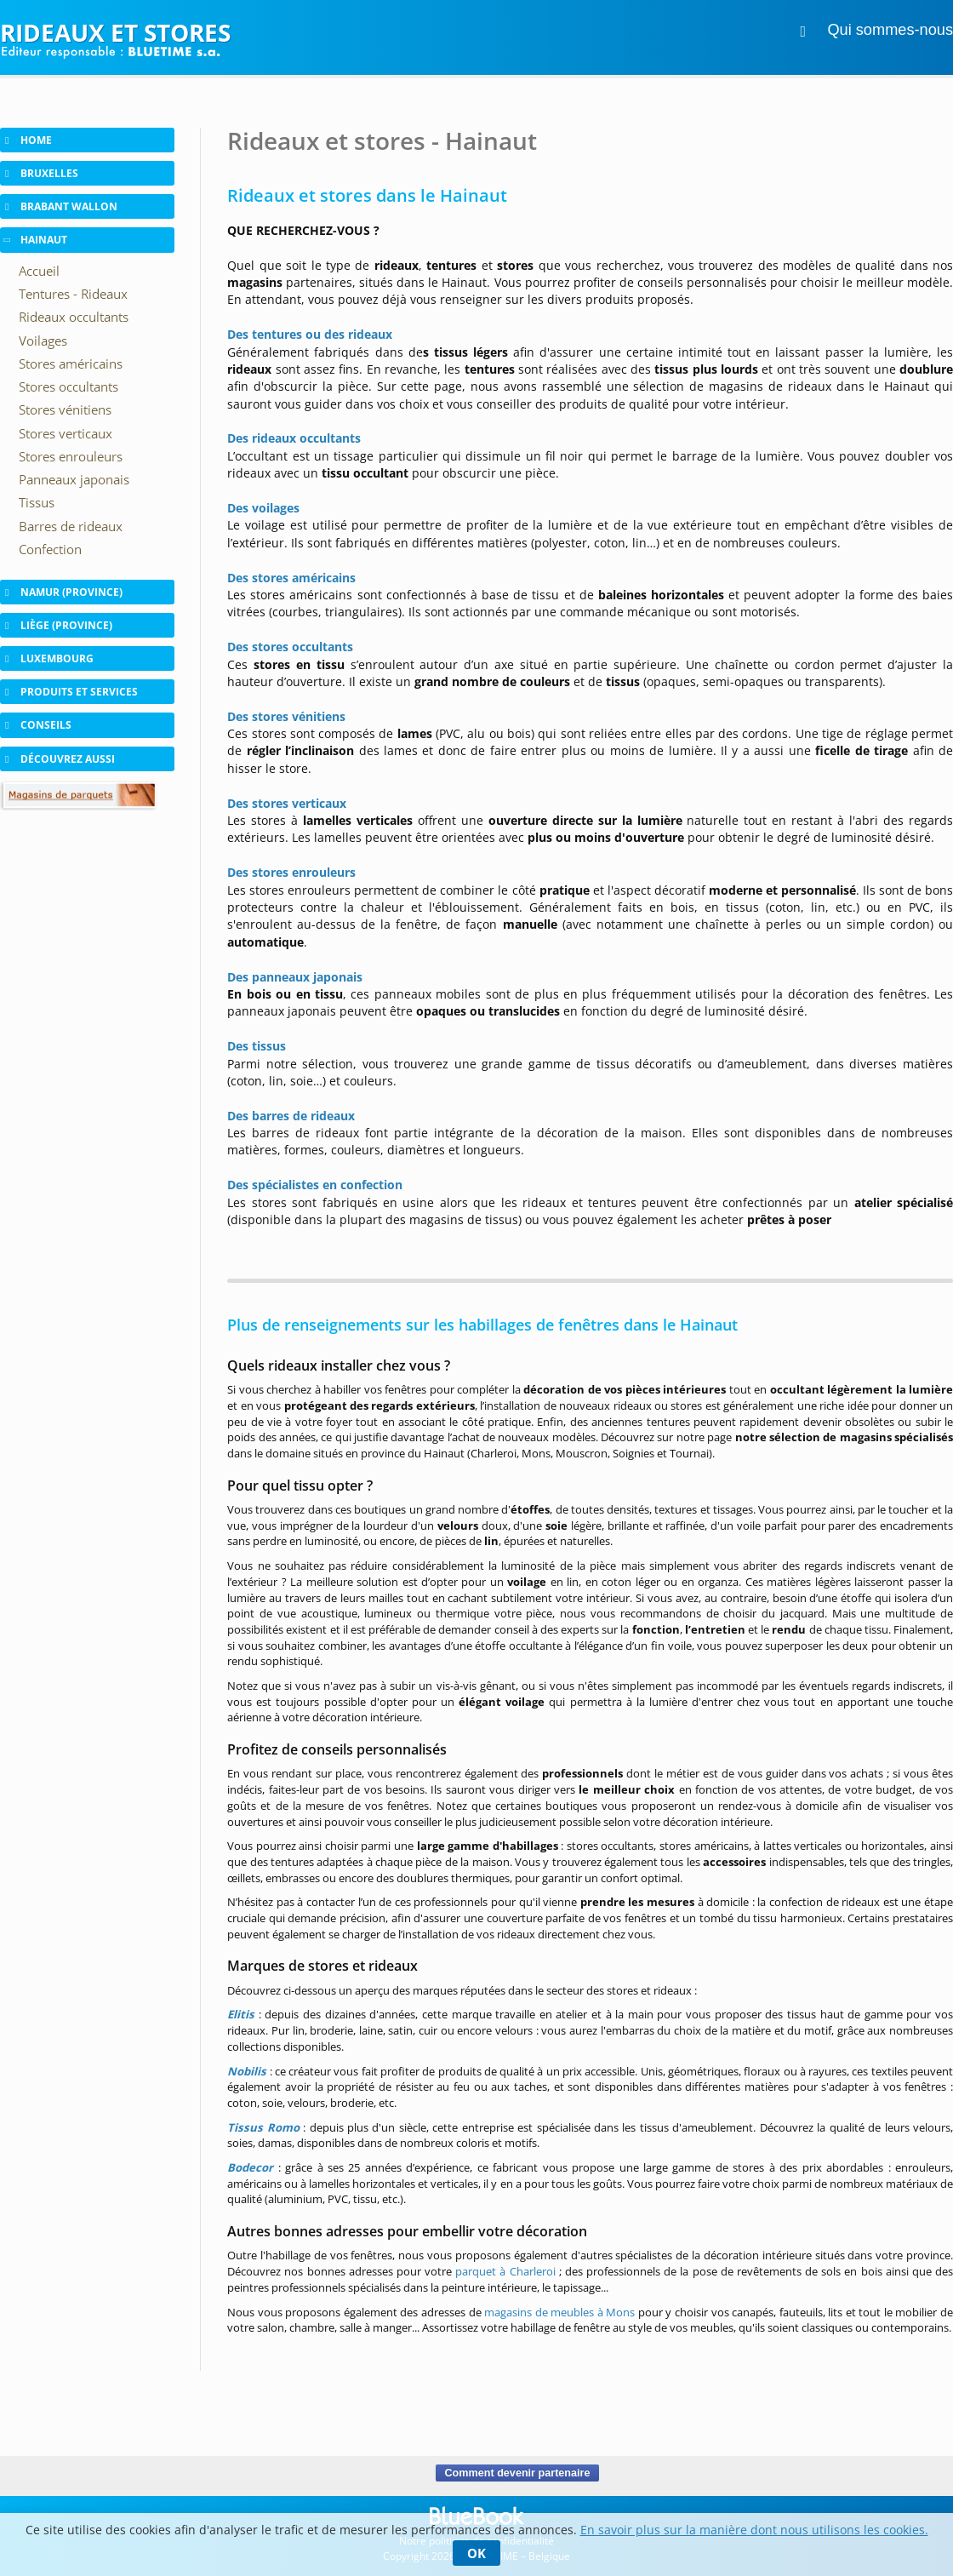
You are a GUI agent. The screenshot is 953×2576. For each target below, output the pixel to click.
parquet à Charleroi (505, 2271)
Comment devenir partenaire (517, 2473)
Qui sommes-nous (890, 29)
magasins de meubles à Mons (559, 2312)
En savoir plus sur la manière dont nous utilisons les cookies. (754, 2530)
